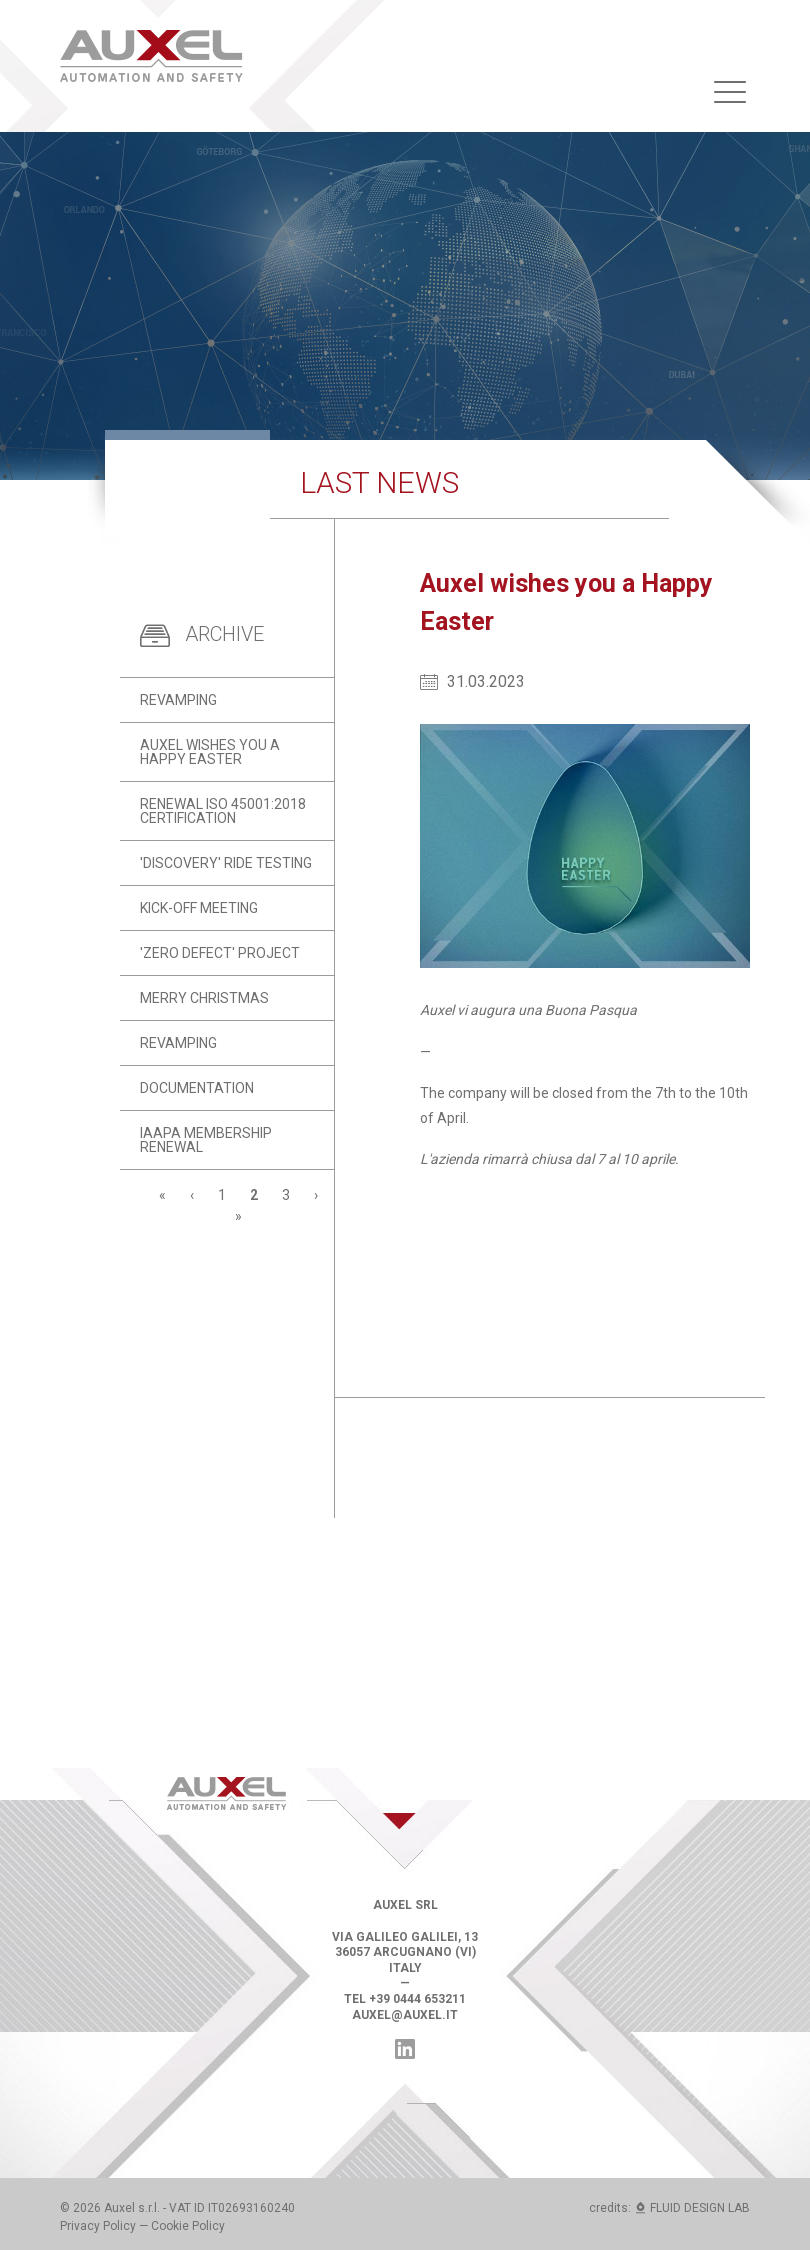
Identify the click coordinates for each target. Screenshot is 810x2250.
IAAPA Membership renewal (206, 1140)
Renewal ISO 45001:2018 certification (223, 811)
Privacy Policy (98, 2226)
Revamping (178, 700)
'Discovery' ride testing (226, 863)
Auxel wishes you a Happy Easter (210, 752)
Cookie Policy (188, 2226)
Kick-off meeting (199, 908)
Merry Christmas (204, 998)
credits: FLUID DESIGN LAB (669, 2208)
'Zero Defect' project (220, 953)
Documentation (197, 1088)
